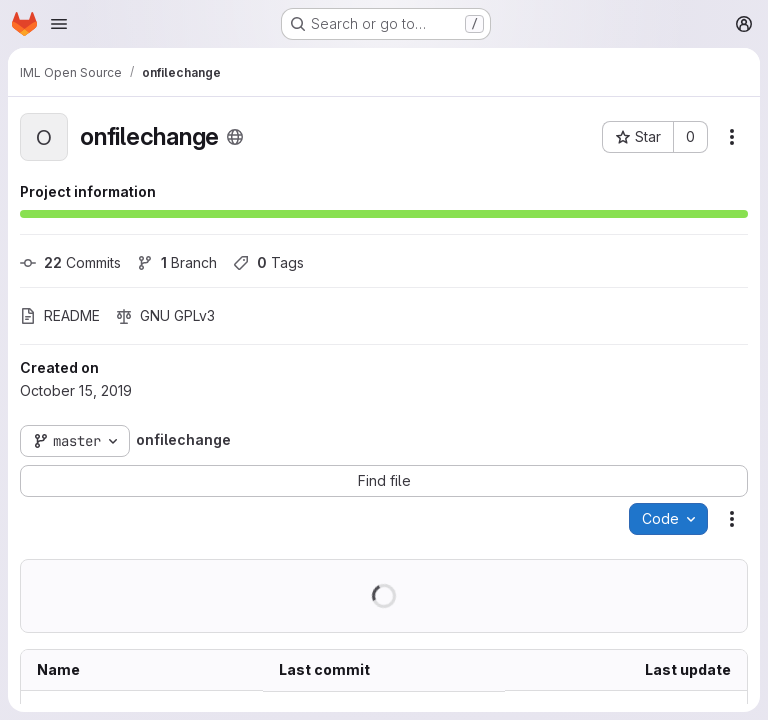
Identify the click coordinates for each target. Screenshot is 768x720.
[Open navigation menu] (59, 24)
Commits (70, 262)
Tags (268, 262)
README (60, 315)
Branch (177, 262)
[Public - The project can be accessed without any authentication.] (235, 137)
